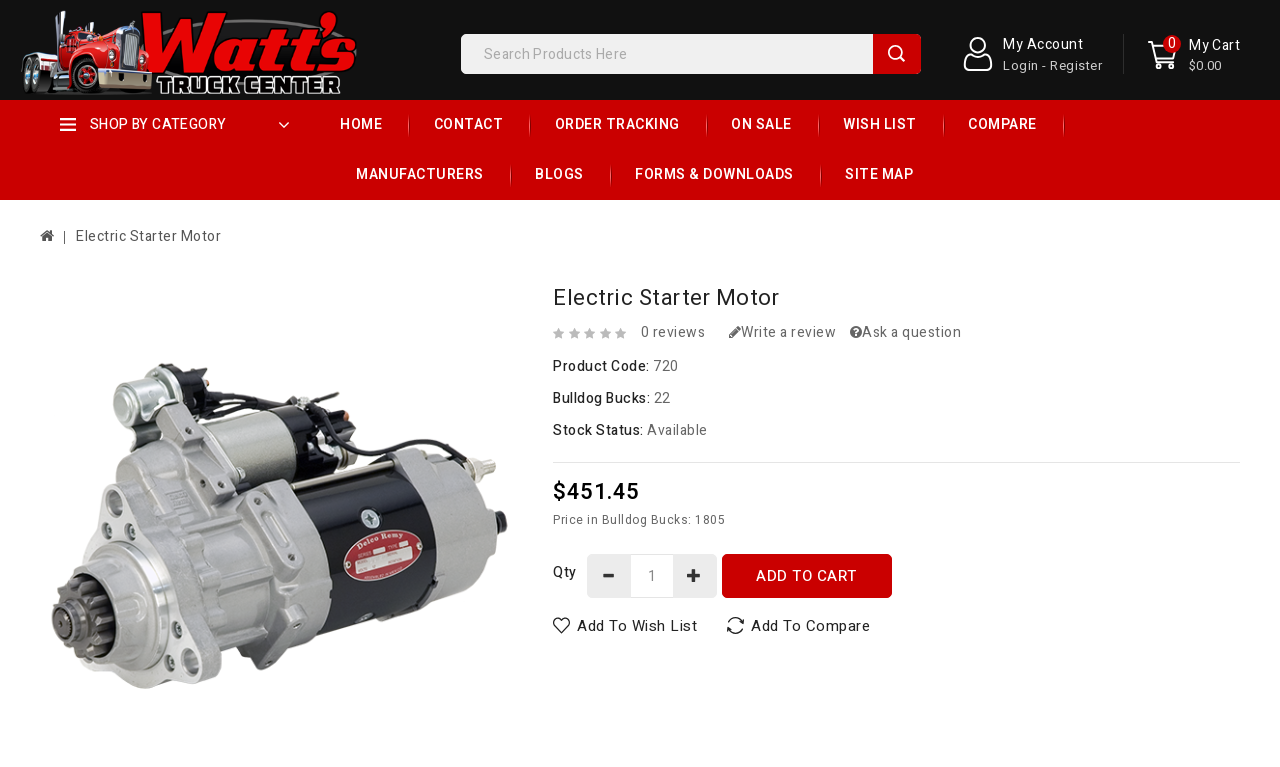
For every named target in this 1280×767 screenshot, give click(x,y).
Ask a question (906, 332)
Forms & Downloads (714, 174)
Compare (1002, 124)
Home (361, 124)
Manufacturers (420, 174)
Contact (469, 124)
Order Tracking (617, 124)
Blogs (559, 174)
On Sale (761, 124)
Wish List (880, 124)
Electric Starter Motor (148, 236)
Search (897, 54)
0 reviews (673, 332)
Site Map (879, 174)
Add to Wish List (637, 626)
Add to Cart (806, 576)
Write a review (783, 332)
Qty (565, 572)
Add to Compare (810, 626)
